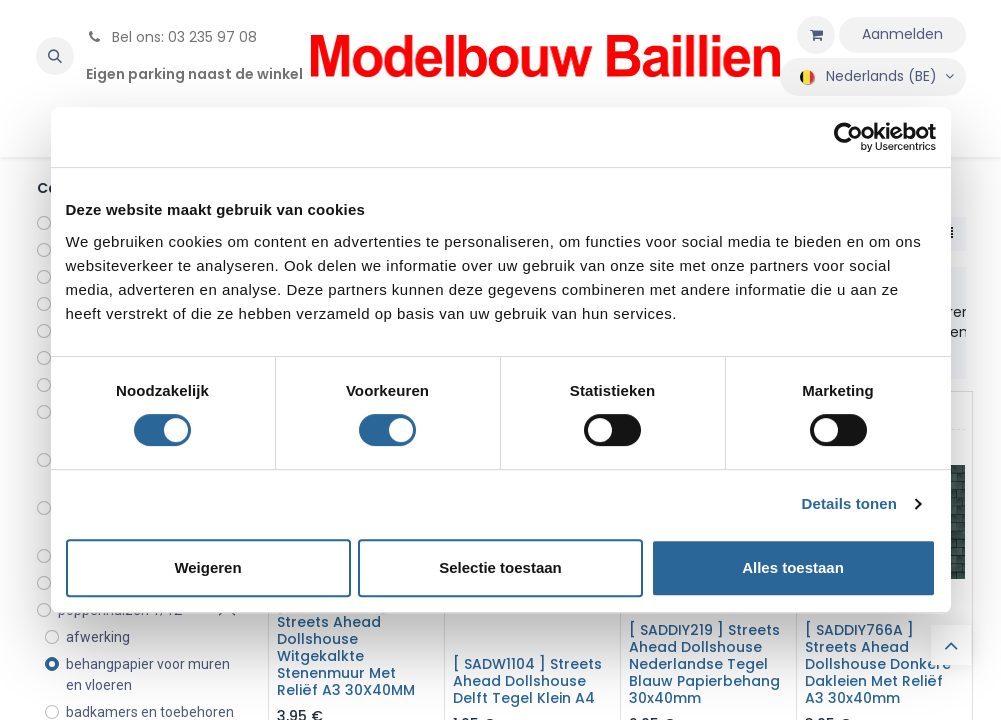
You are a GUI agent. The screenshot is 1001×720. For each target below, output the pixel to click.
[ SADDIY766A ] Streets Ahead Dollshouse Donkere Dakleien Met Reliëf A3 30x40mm (878, 663)
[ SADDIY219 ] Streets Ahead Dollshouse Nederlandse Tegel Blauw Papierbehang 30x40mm (704, 663)
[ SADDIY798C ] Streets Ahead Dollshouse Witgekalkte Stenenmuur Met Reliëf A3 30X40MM (346, 648)
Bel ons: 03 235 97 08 (171, 37)
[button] (55, 56)
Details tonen (849, 503)
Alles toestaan (793, 567)
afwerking (98, 637)
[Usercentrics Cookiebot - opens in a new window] (848, 137)
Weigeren (207, 567)
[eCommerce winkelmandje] (816, 35)
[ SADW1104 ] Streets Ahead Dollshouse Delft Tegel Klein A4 (527, 681)
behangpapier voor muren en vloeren (148, 674)
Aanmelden (902, 34)
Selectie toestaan (500, 567)
